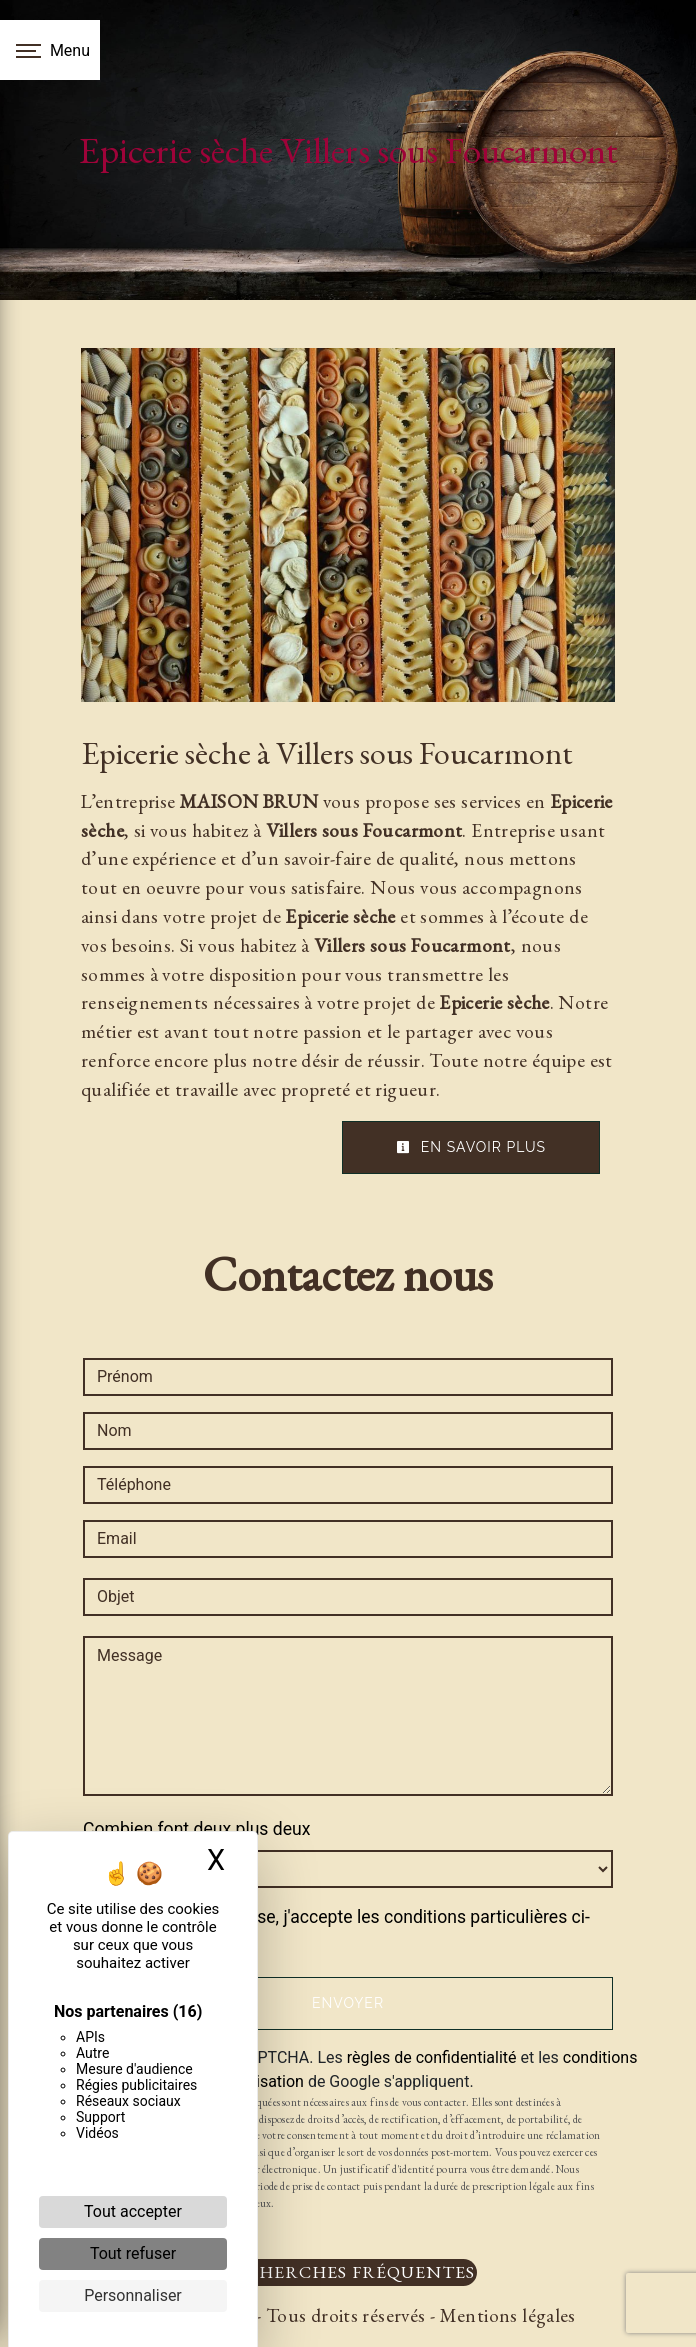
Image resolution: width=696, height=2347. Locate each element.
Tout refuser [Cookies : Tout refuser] (133, 2253)
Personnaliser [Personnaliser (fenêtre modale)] (133, 2295)
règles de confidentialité (432, 2057)
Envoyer (348, 2003)
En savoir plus (471, 1147)
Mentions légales (505, 2315)
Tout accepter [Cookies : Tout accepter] (133, 2211)
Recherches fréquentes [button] (348, 2271)
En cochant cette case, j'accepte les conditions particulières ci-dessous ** (346, 1930)
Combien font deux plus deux (197, 1829)
